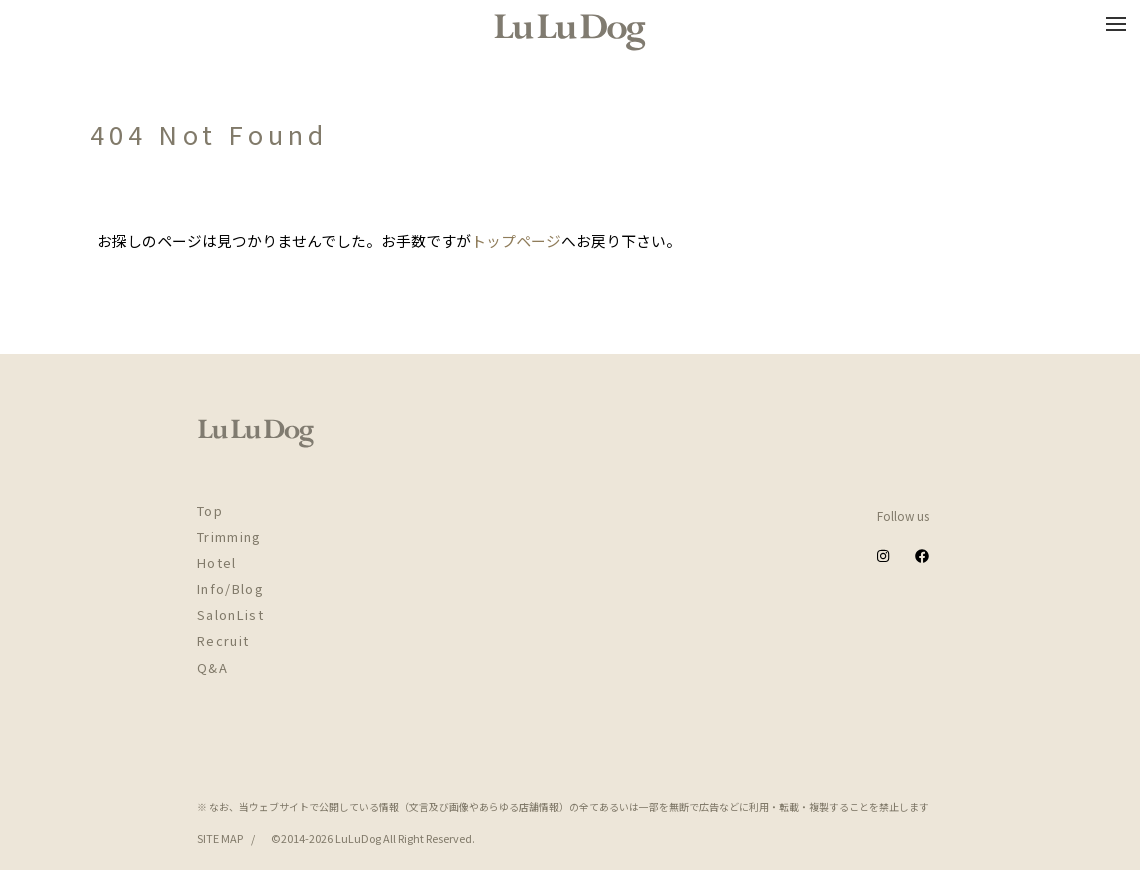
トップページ (516, 240)
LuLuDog (358, 838)
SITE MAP (220, 838)
